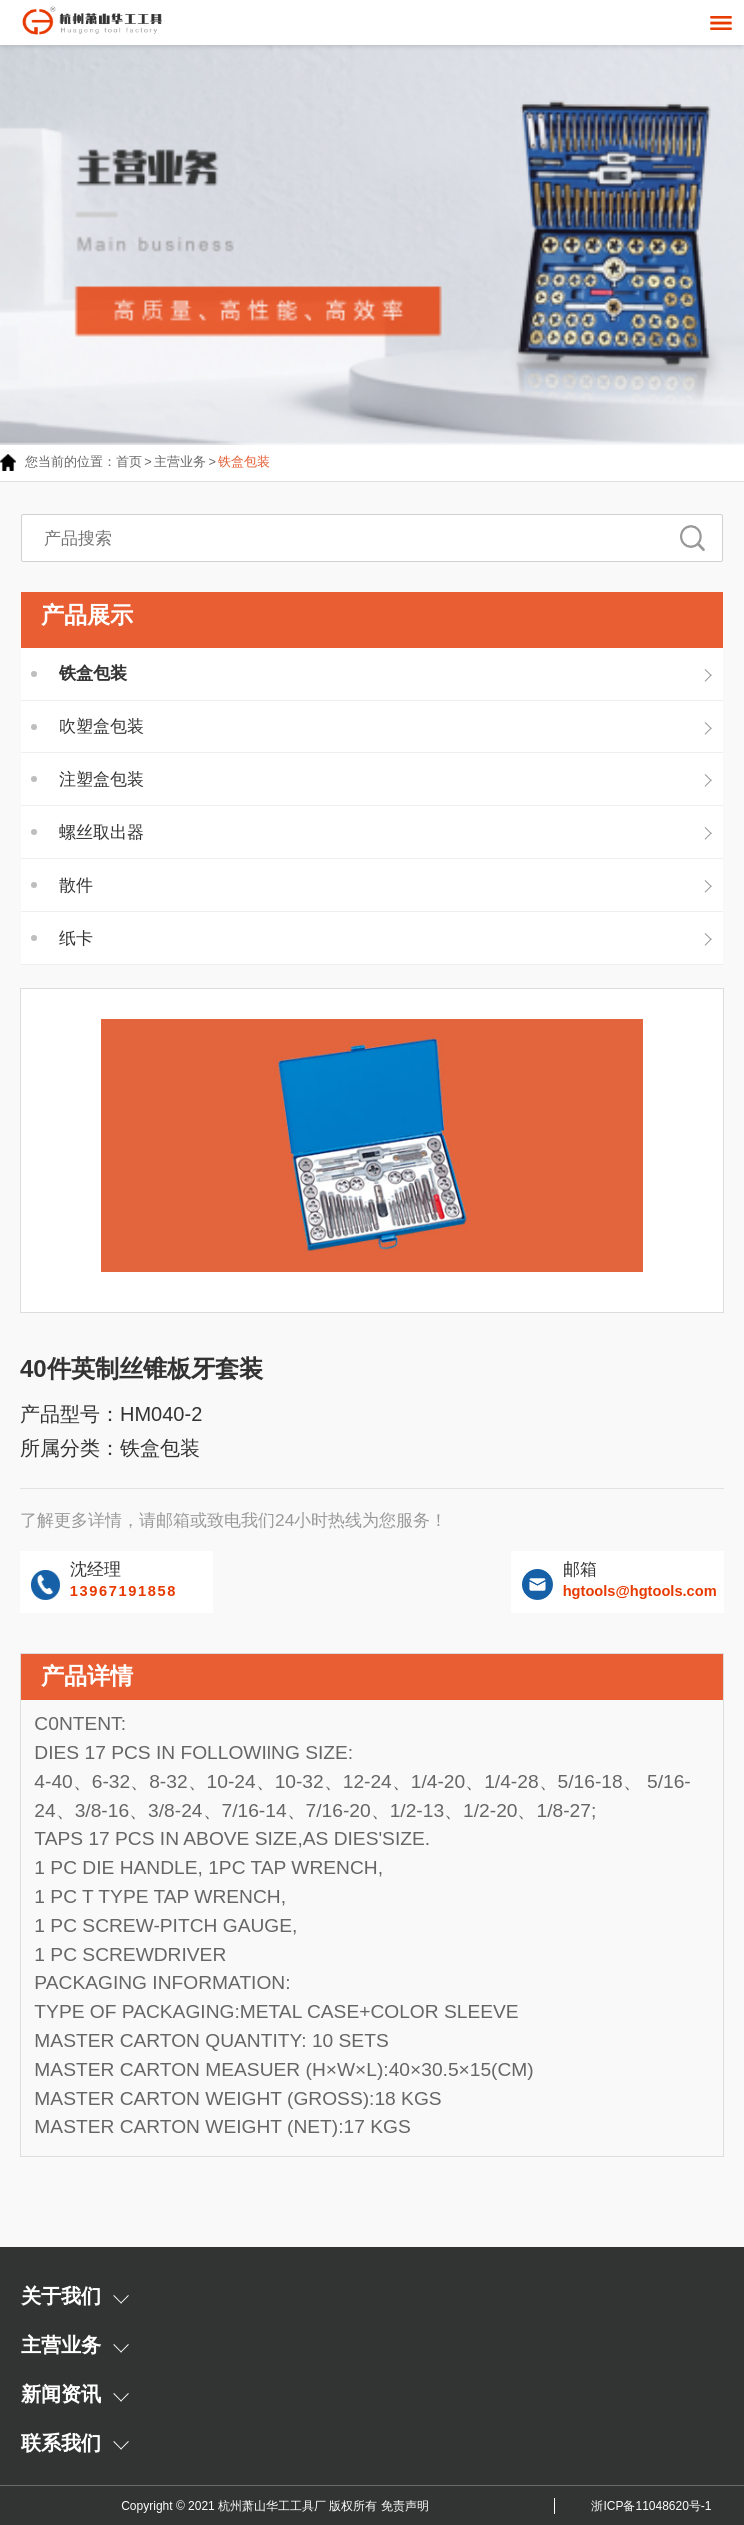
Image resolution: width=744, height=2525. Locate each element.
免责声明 (405, 2506)
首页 (129, 461)
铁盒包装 (244, 461)
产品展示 (87, 615)
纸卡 (76, 938)
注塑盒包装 (101, 779)
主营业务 (180, 461)
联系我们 (61, 2443)
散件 (76, 885)
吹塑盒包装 (101, 726)
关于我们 (61, 2296)
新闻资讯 (61, 2394)
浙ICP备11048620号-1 (651, 2506)
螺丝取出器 (101, 832)
